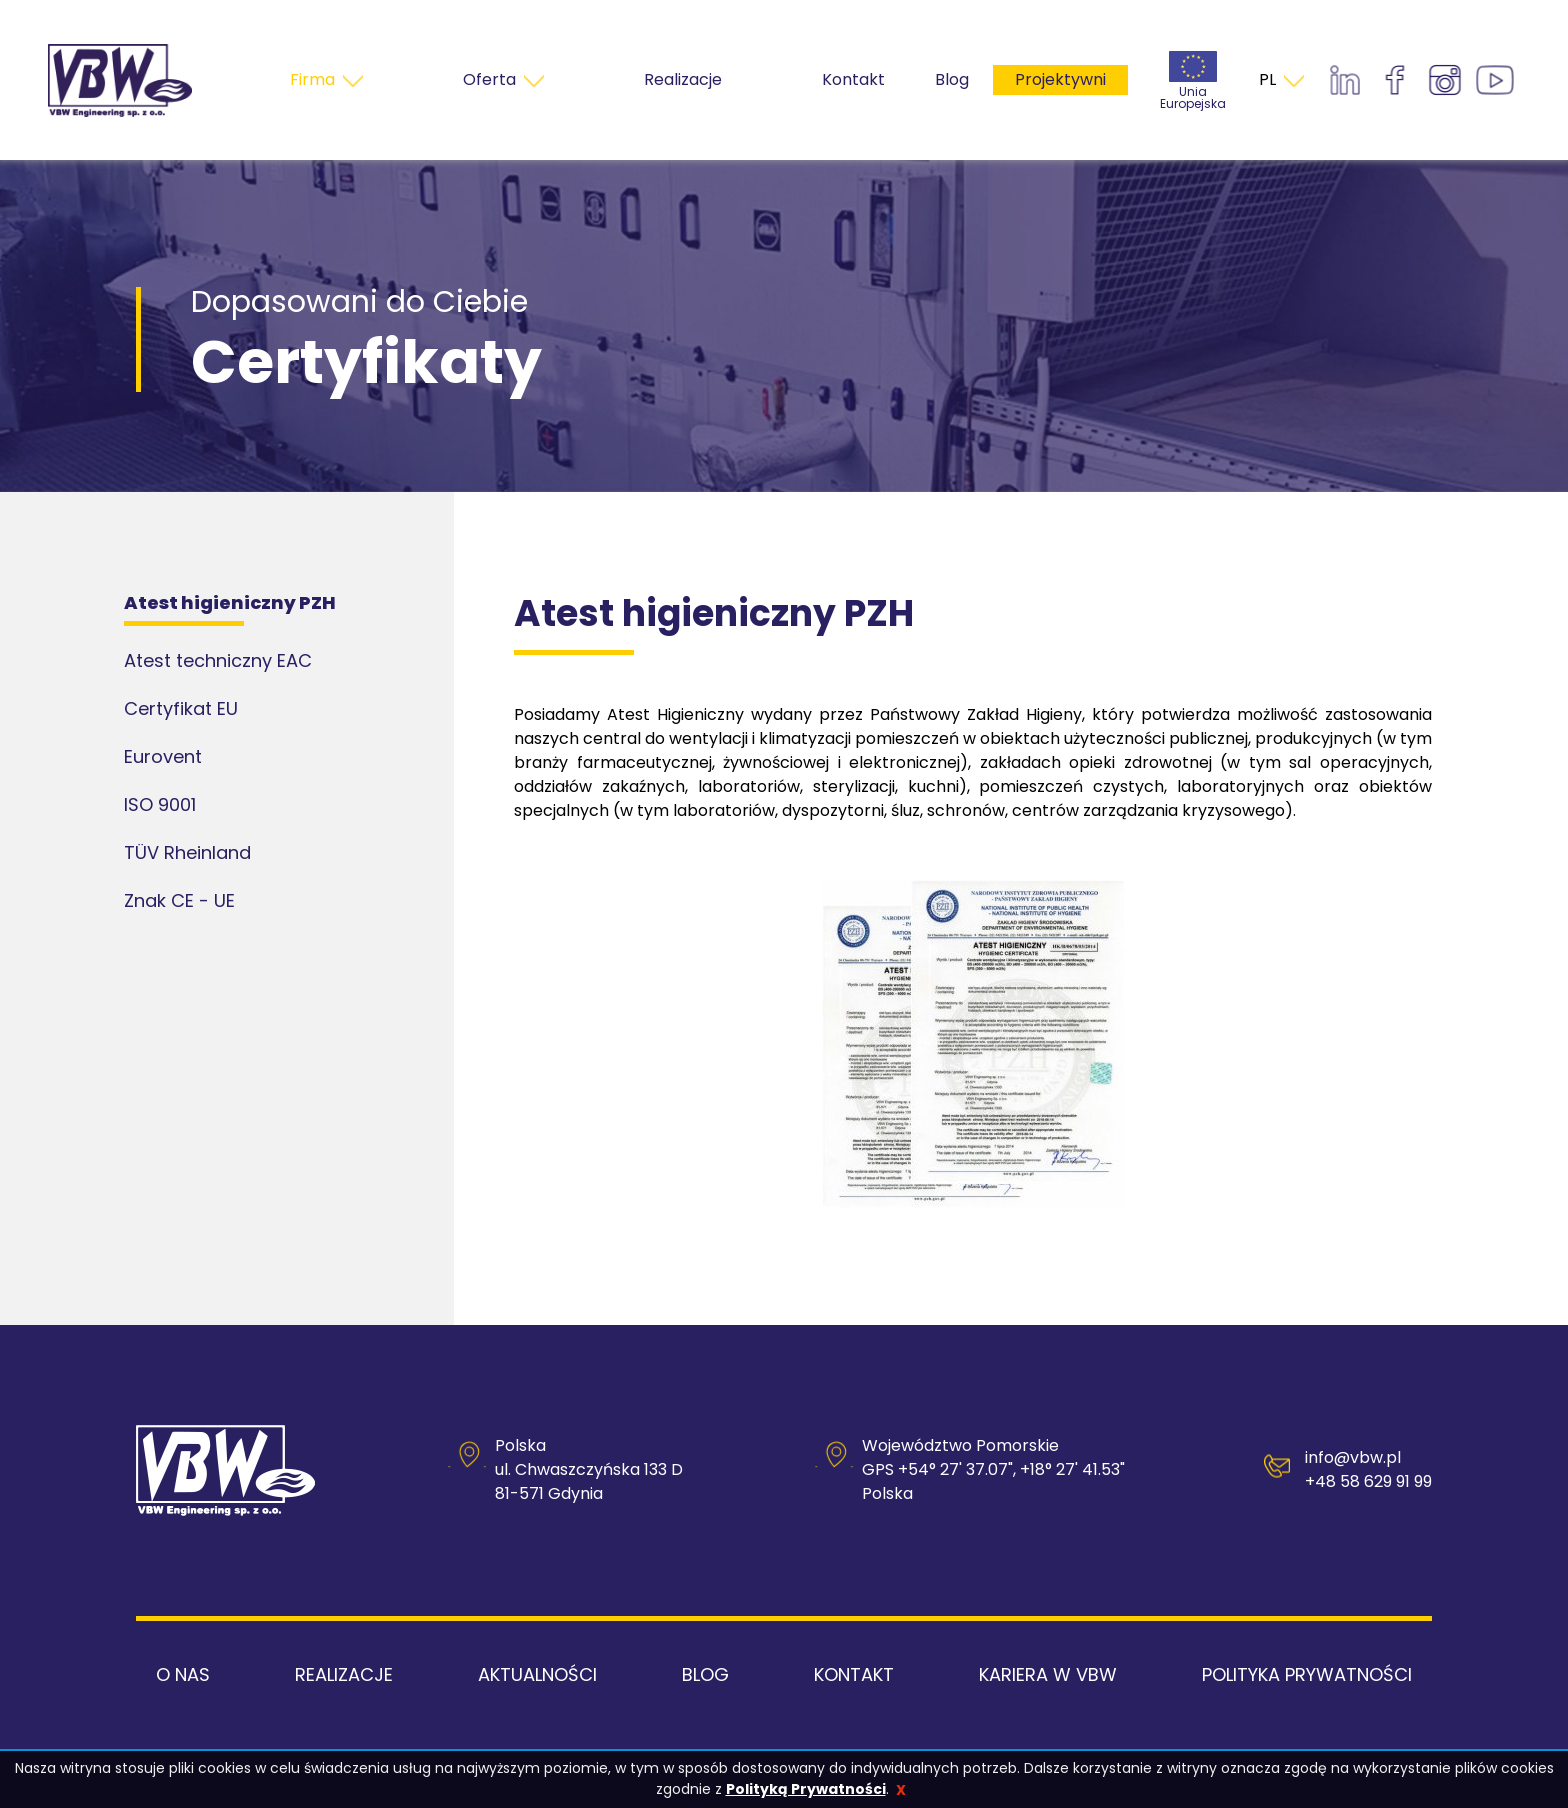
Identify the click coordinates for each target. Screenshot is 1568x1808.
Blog (952, 79)
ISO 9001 (160, 804)
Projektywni (1060, 79)
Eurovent (163, 756)
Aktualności (537, 1674)
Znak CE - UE (179, 900)
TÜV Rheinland (187, 852)
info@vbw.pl (1353, 1457)
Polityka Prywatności (1307, 1674)
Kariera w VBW (1048, 1674)
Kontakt (854, 1674)
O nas (183, 1674)
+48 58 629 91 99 (1368, 1481)
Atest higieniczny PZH (230, 602)
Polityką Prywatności (806, 1789)
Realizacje (344, 1674)
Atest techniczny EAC (218, 660)
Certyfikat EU (181, 708)
